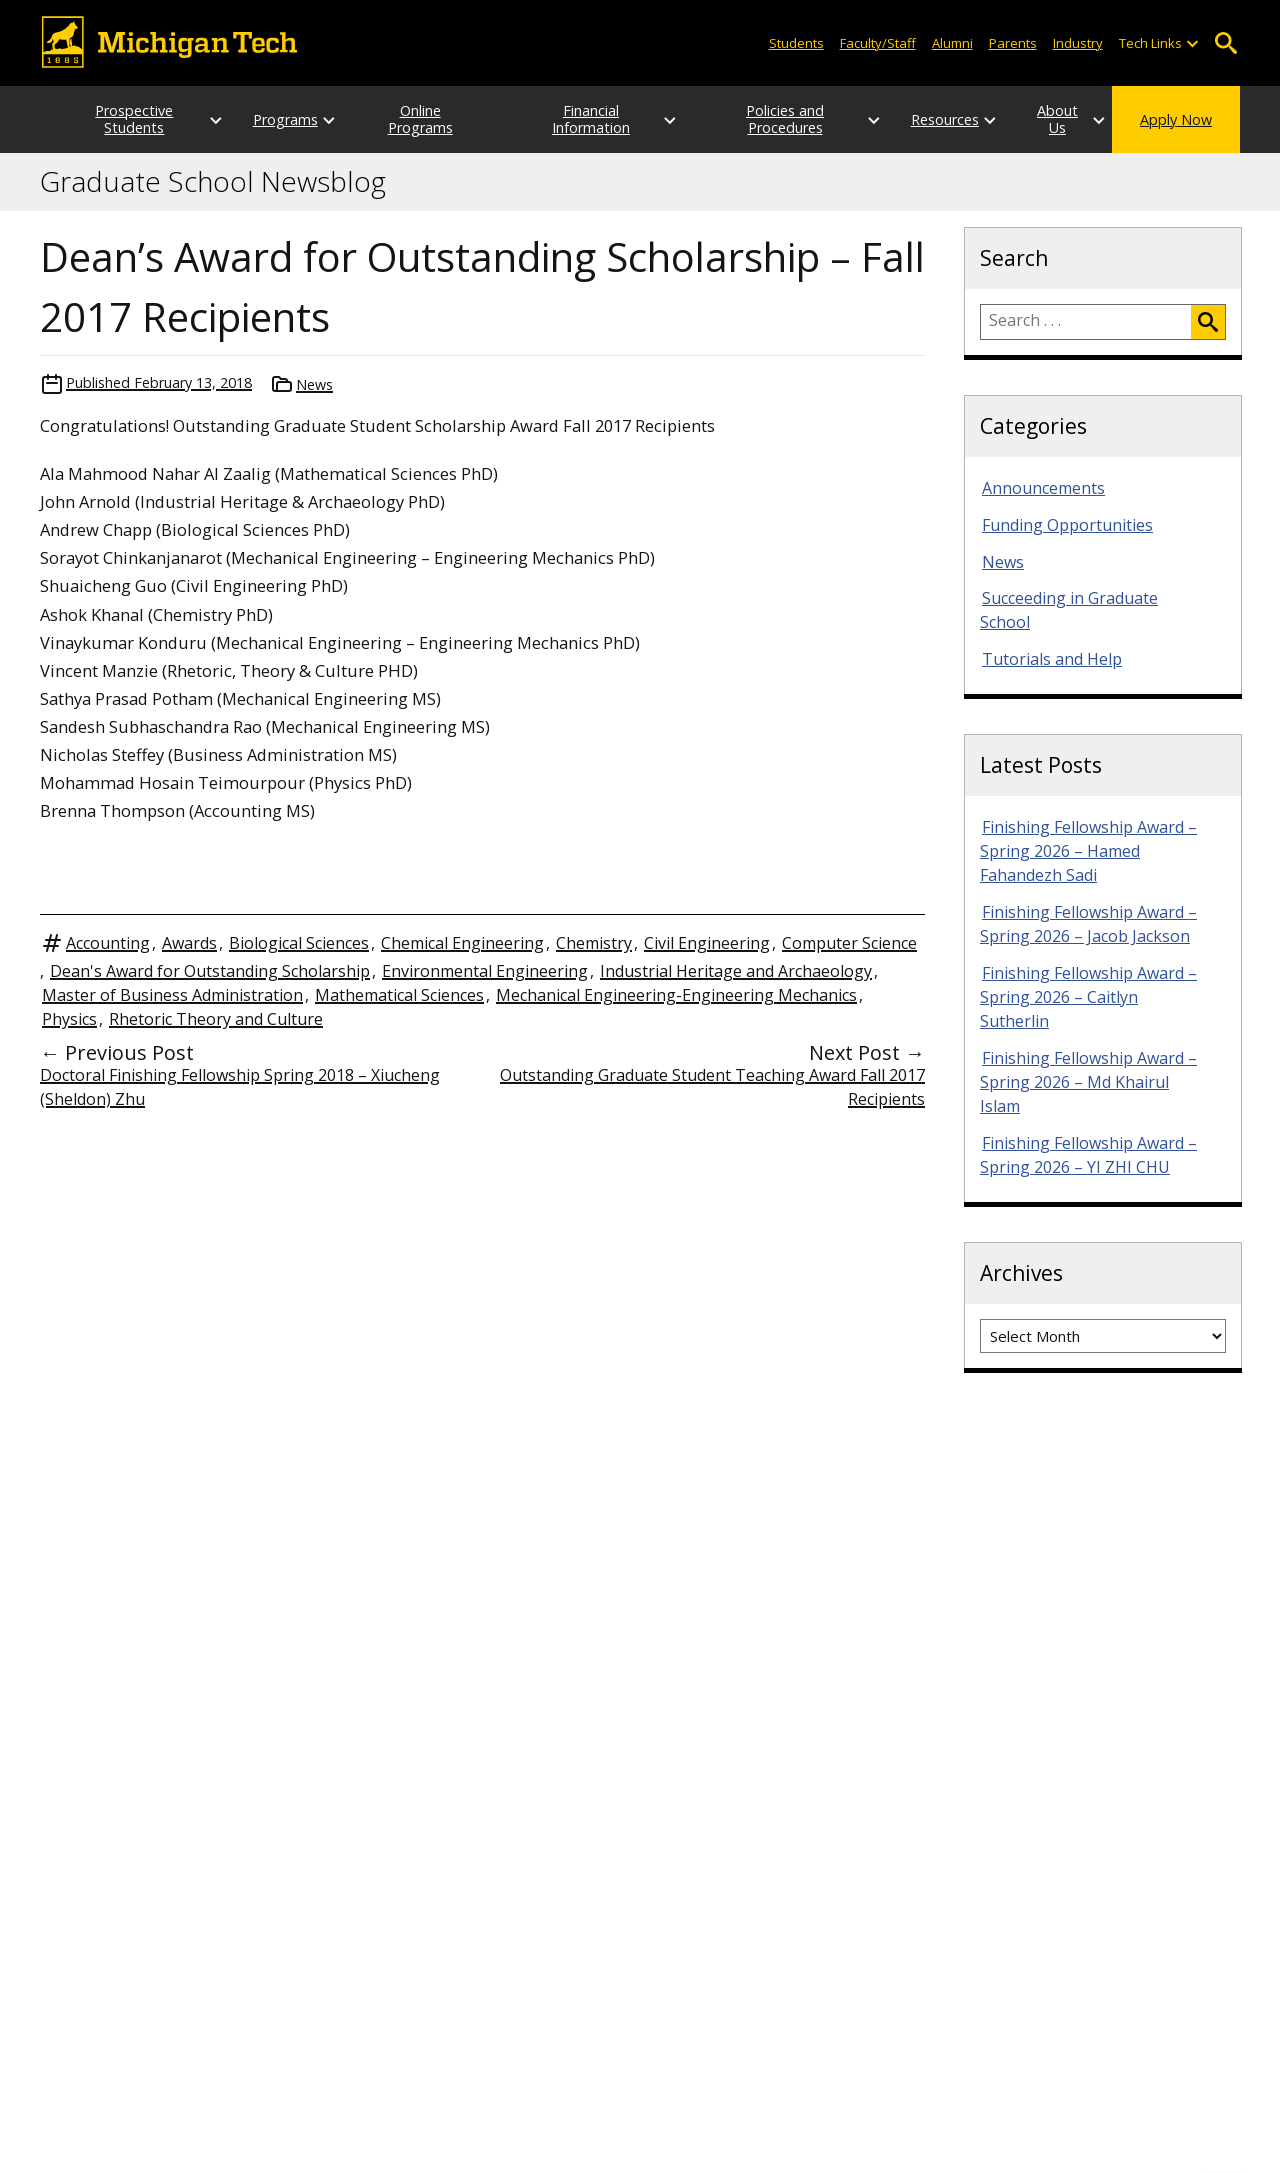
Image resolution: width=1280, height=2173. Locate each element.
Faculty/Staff (878, 43)
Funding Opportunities (1067, 525)
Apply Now (1176, 119)
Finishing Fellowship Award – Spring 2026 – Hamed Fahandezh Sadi (1088, 851)
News (314, 384)
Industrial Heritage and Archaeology (736, 971)
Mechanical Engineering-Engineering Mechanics (676, 995)
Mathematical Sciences (399, 995)
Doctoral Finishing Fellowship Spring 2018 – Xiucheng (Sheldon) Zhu (240, 1087)
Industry (1078, 43)
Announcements (1043, 488)
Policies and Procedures (754, 119)
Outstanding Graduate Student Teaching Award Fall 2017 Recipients (712, 1087)
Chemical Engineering (462, 943)
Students (796, 43)
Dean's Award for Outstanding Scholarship (210, 971)
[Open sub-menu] (1192, 43)
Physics (69, 1019)
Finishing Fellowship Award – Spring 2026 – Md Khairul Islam (1088, 1082)
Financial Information (585, 119)
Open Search (1225, 43)
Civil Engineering (707, 943)
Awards (189, 943)
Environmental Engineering (485, 971)
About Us (1038, 119)
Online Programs (416, 119)
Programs (265, 119)
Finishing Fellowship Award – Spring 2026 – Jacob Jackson (1088, 924)
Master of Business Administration (172, 995)
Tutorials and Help (1052, 659)
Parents (1013, 43)
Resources (906, 119)
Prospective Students (115, 119)
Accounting (108, 943)
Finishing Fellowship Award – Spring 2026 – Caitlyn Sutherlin (1088, 997)
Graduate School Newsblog (213, 182)
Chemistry (594, 943)
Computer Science (849, 943)
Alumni (952, 43)
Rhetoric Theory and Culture (216, 1019)
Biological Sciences (299, 943)
